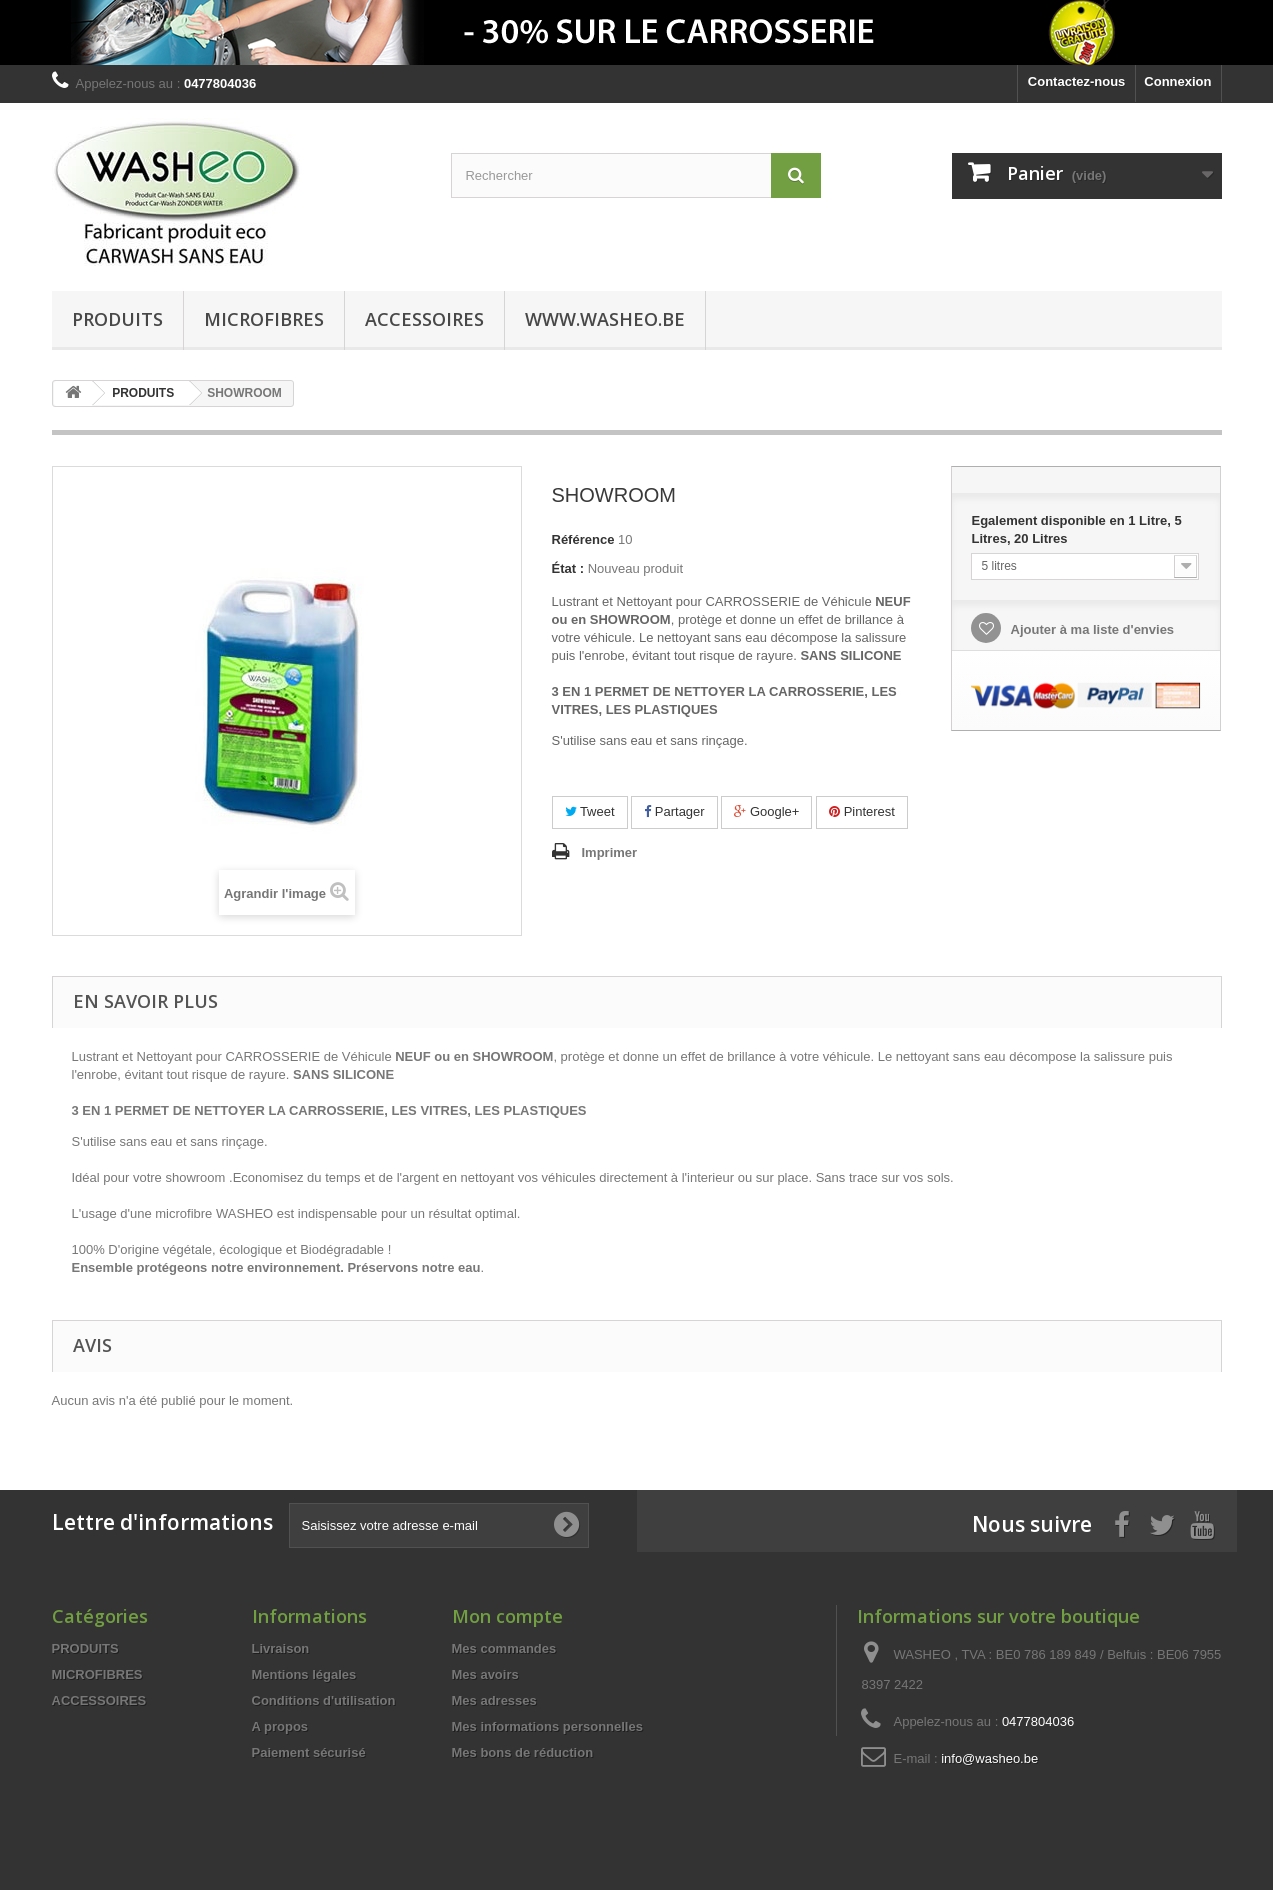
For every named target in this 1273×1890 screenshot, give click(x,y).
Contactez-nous (1077, 81)
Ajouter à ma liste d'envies (1090, 629)
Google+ (766, 811)
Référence (583, 539)
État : (568, 568)
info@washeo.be (989, 1758)
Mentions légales (304, 1674)
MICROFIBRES (264, 319)
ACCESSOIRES (424, 319)
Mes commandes (504, 1648)
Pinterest (862, 811)
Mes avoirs (485, 1674)
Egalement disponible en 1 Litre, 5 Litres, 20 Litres (1076, 529)
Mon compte (507, 1616)
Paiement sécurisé (309, 1752)
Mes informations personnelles (547, 1726)
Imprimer (610, 852)
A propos (280, 1726)
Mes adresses (494, 1700)
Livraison (281, 1648)
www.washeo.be (605, 319)
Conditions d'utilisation (324, 1700)
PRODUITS (117, 319)
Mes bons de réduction (523, 1752)
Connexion (1177, 81)
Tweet (590, 811)
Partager (674, 811)
